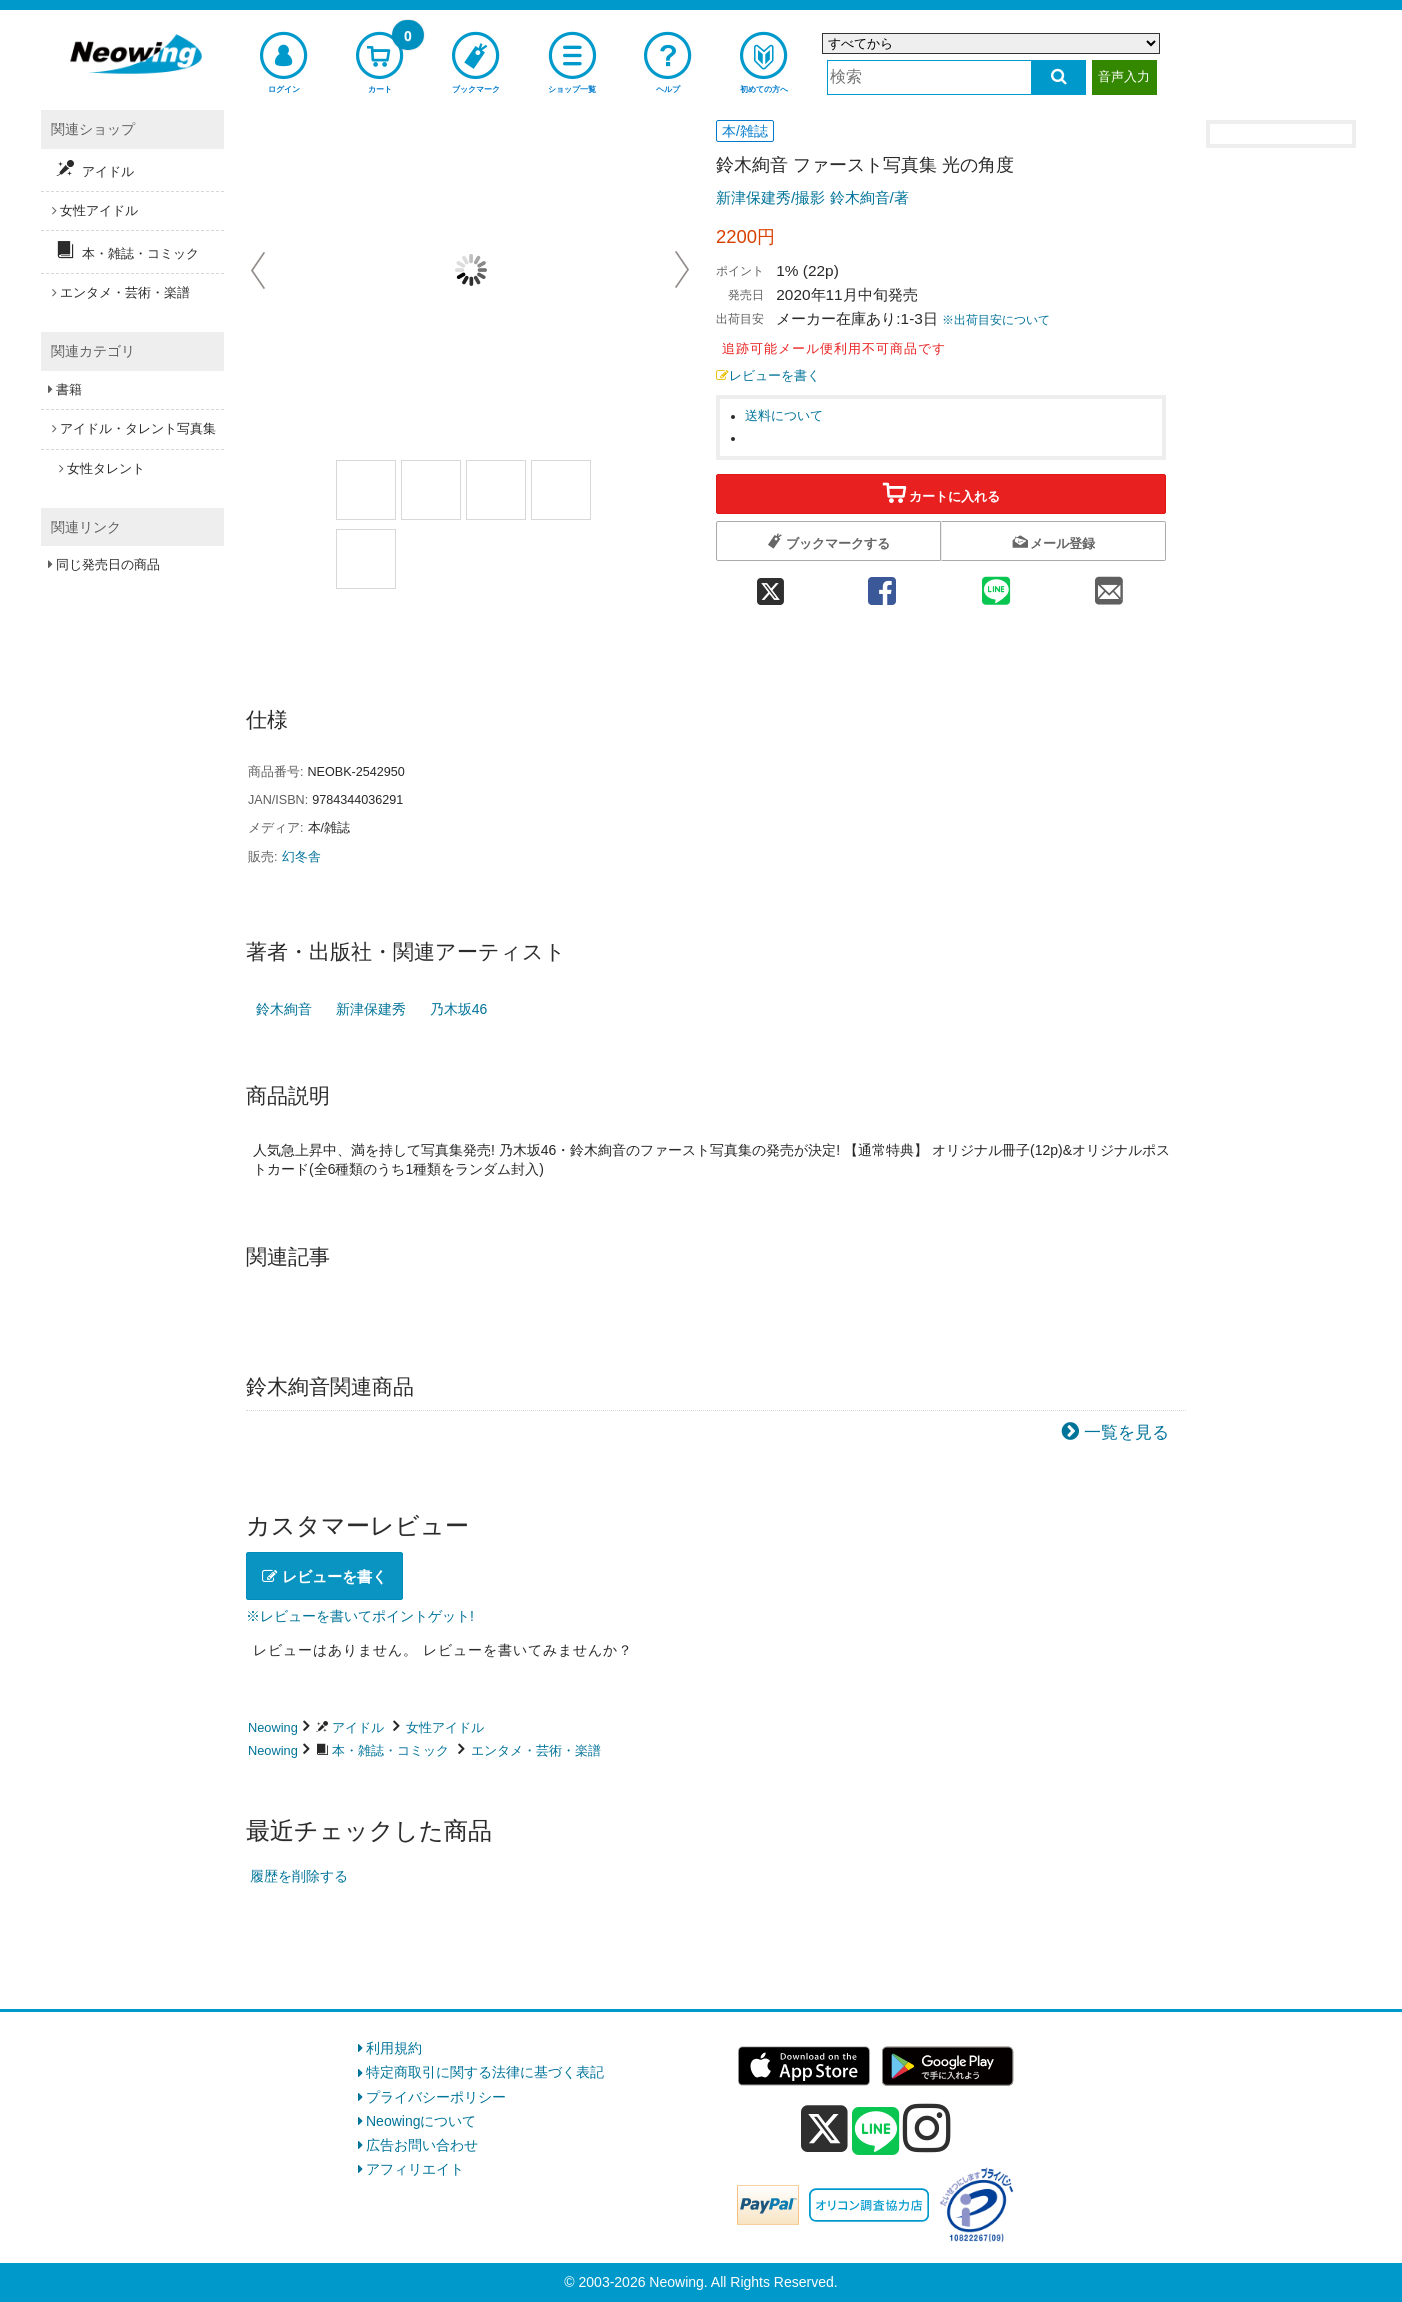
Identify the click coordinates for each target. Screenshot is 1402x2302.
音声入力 (1124, 76)
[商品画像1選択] (366, 490)
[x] (824, 2129)
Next (682, 270)
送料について (784, 416)
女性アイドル (445, 1727)
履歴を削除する (299, 1876)
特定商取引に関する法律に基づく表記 (485, 2072)
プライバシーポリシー (436, 2097)
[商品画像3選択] (496, 490)
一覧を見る (1126, 1432)
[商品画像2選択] (431, 490)
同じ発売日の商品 (108, 564)
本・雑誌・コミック (390, 1750)
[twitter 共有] (770, 584)
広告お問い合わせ (422, 2145)
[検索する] (1058, 77)
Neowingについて (421, 2121)
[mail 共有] (1109, 584)
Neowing (273, 1727)
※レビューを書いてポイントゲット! (360, 1616)
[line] (876, 2132)
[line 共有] (996, 584)
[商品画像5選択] (366, 559)
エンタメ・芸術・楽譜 (536, 1750)
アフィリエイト (415, 2169)
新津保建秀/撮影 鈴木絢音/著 (812, 197)
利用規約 (394, 2048)
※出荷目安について (996, 320)
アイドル (358, 1727)
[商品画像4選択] (561, 490)
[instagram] (927, 2128)
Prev (260, 270)
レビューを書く (768, 376)
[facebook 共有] (882, 584)
